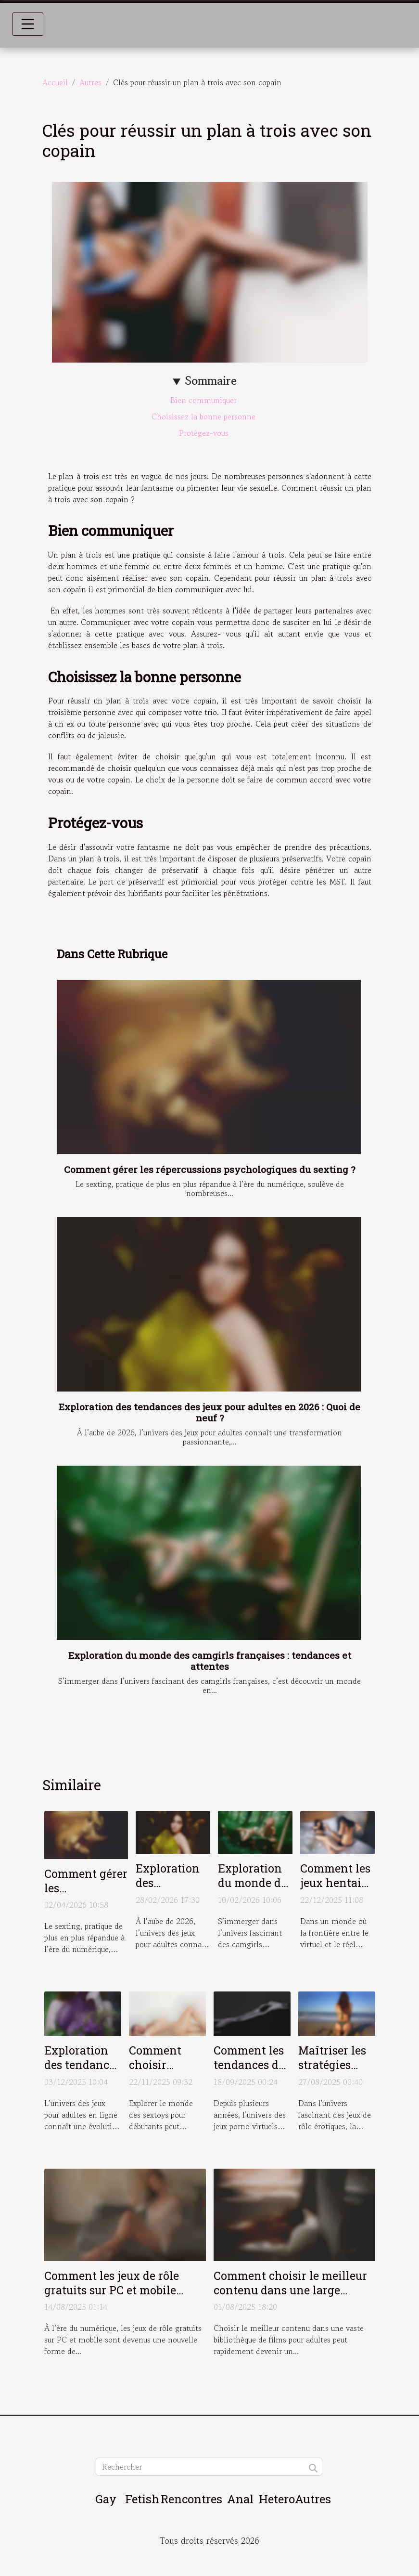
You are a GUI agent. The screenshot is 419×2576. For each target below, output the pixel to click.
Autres (90, 82)
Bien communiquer (204, 400)
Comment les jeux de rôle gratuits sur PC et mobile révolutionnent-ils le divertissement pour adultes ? (123, 2297)
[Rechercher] (209, 2467)
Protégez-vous (205, 433)
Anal (240, 2499)
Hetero (277, 2499)
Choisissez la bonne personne (205, 416)
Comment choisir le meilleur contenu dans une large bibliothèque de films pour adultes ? (290, 2297)
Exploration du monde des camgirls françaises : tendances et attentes (209, 1660)
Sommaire (211, 380)
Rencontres (191, 2499)
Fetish (142, 2499)
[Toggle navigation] (28, 24)
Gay (105, 2499)
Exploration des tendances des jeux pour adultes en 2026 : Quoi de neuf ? (209, 1412)
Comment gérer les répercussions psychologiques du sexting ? (209, 1169)
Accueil (55, 82)
